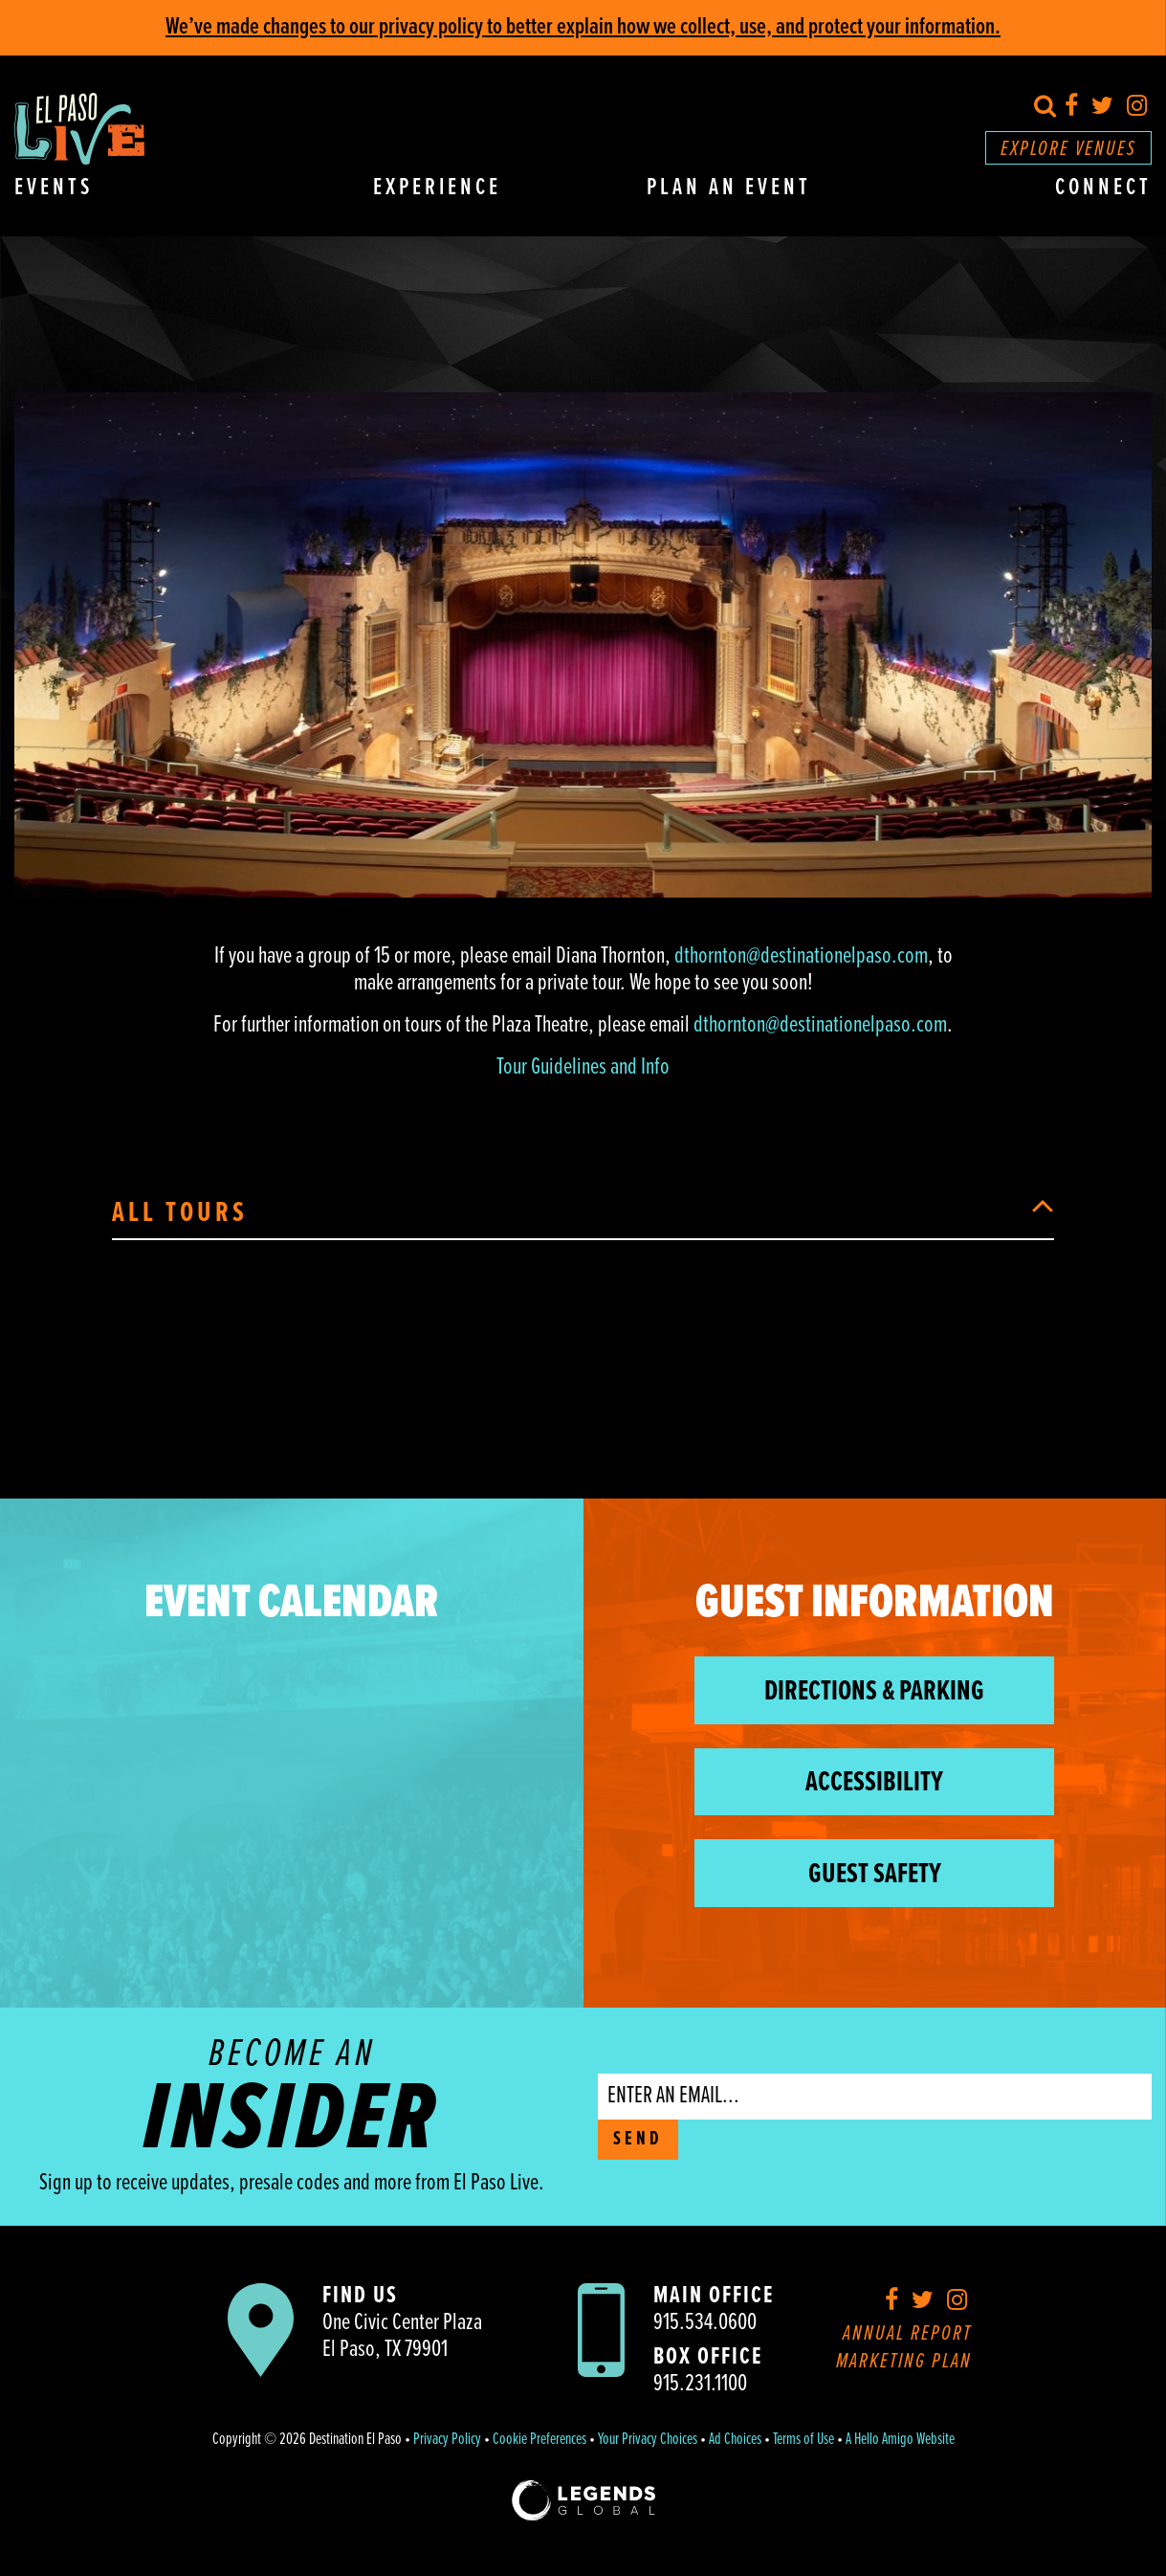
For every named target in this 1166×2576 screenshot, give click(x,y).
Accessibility (874, 1783)
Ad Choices (735, 2440)
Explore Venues (1068, 150)
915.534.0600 (705, 2323)
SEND (638, 2139)
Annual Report (907, 2334)
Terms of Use (803, 2440)
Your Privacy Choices (647, 2440)
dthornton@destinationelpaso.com (801, 956)
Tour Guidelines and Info (583, 1067)
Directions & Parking (874, 1692)
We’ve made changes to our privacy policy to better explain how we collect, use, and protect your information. (583, 27)
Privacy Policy (447, 2440)
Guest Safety (874, 1875)
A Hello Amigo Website (900, 2440)
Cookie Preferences (539, 2440)
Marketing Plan (904, 2362)
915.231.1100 (700, 2384)
